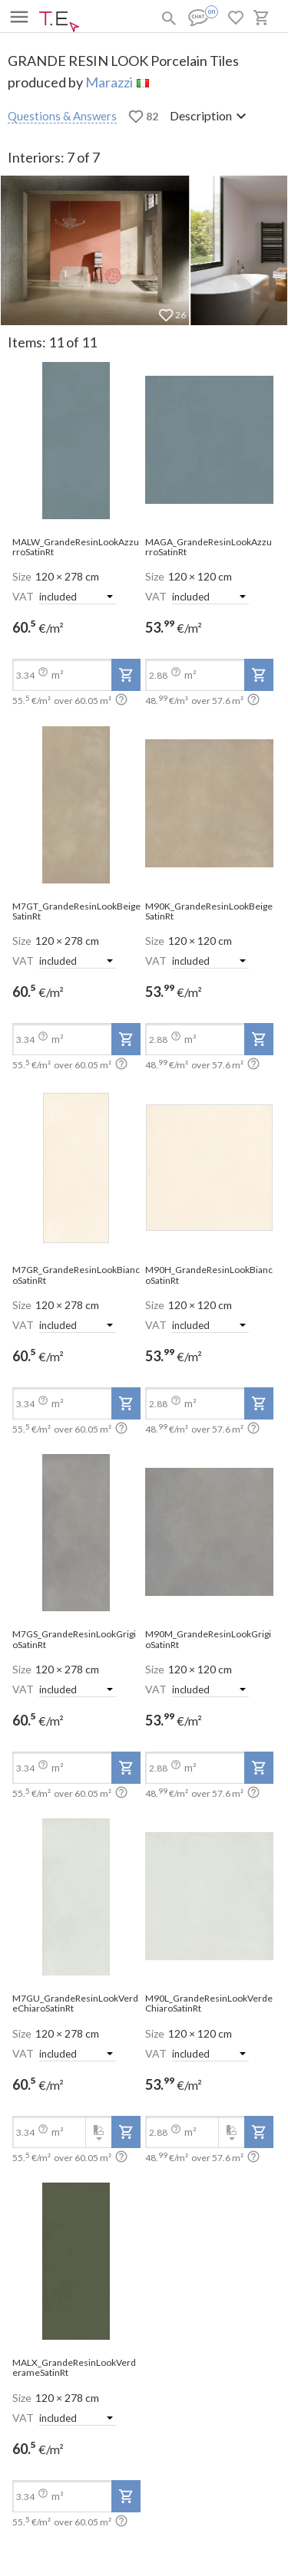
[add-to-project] (126, 675)
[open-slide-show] (76, 440)
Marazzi (109, 82)
